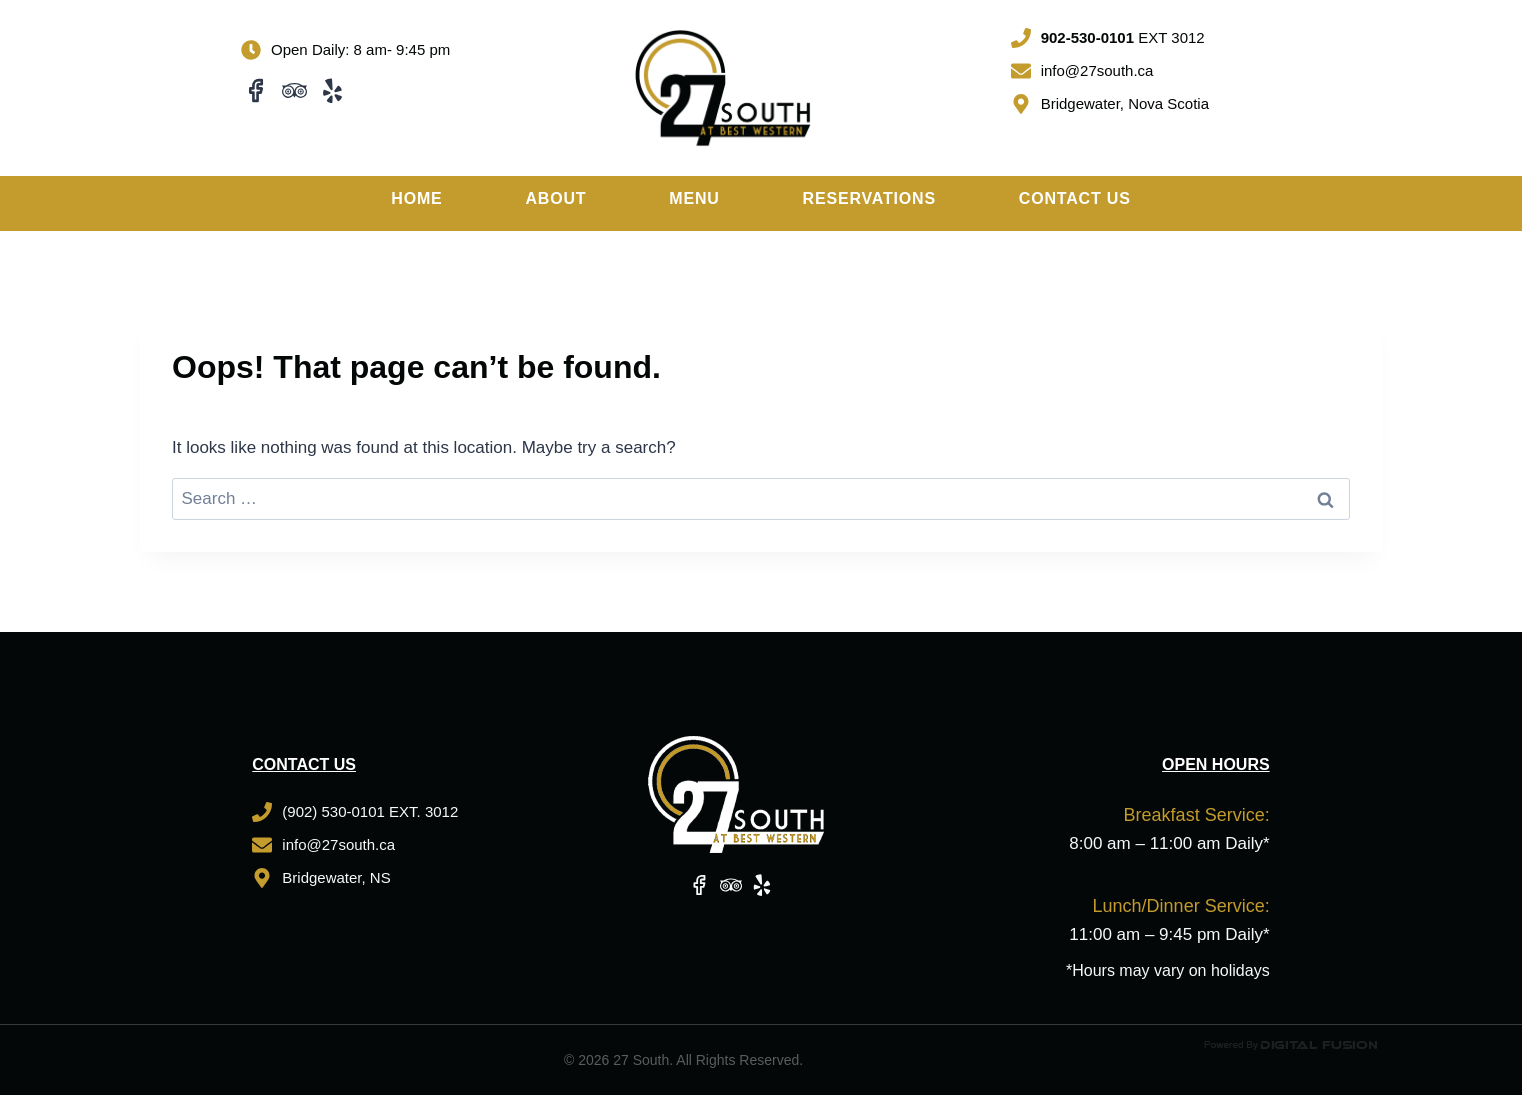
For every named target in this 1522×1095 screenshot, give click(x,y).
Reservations (869, 198)
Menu (694, 198)
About (555, 198)
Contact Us (1075, 198)
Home (416, 198)
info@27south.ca (1097, 70)
